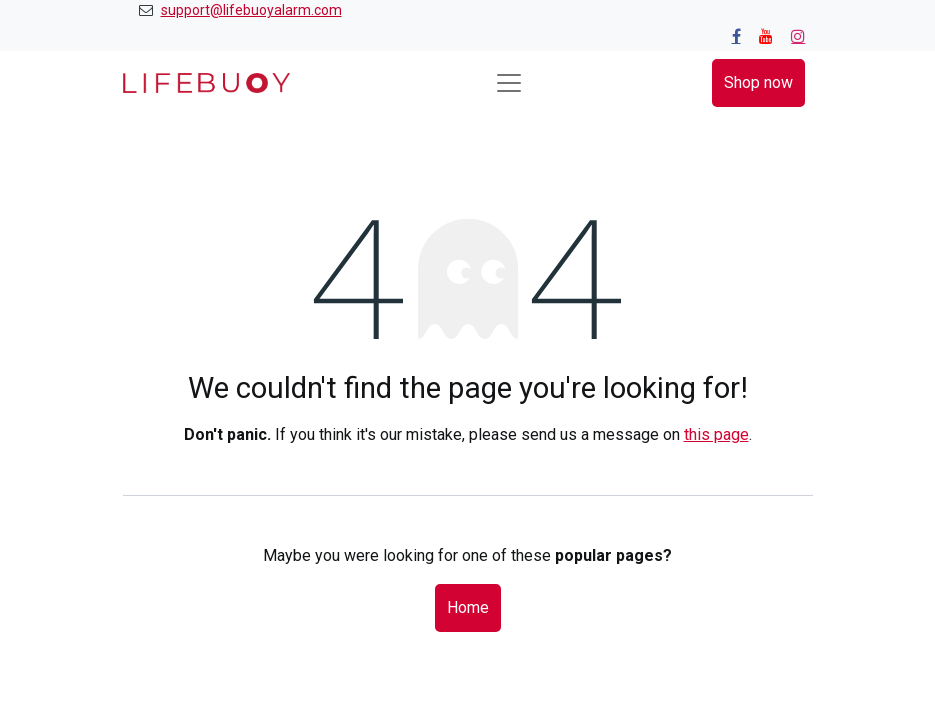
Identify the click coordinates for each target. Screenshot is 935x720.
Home (468, 607)
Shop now (758, 82)
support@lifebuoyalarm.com (251, 10)
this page (716, 434)
